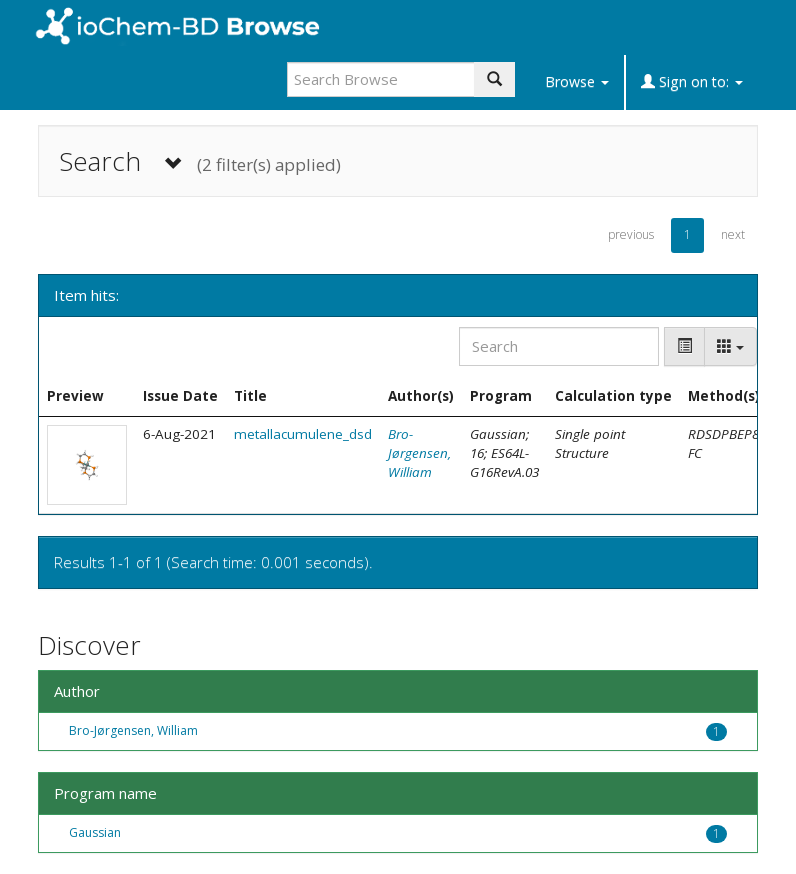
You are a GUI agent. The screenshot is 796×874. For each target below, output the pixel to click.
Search (200, 161)
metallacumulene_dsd (303, 434)
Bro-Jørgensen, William (419, 453)
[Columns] (730, 346)
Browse (577, 81)
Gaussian (95, 832)
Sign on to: (692, 81)
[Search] (559, 346)
